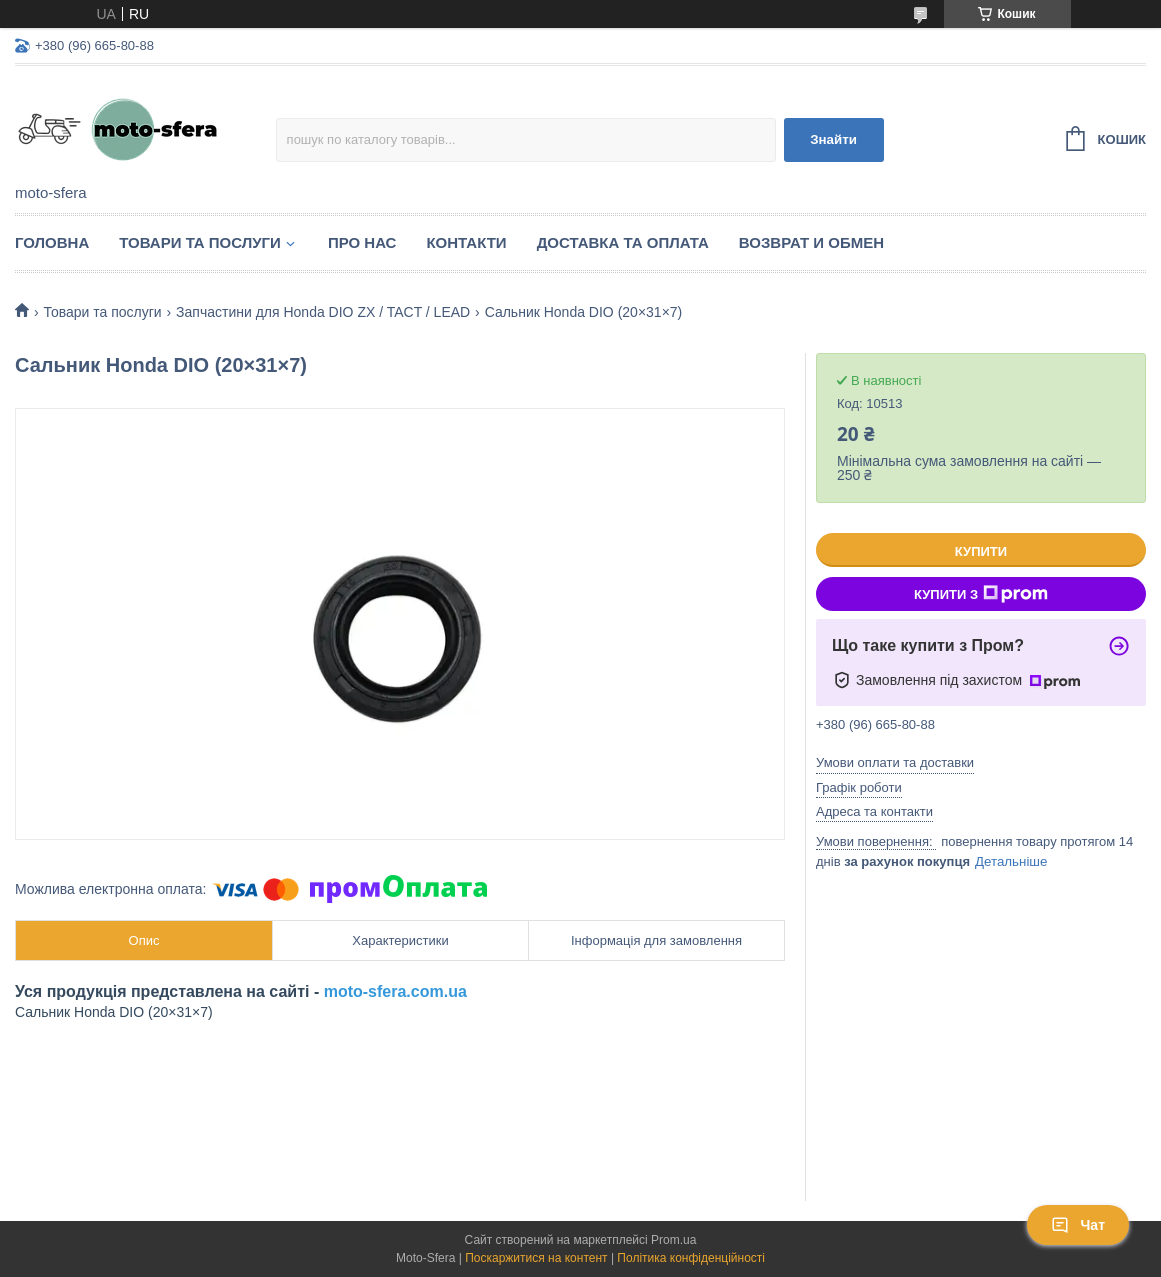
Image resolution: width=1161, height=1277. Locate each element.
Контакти (466, 242)
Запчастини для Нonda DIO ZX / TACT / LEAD (323, 312)
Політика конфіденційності (691, 1258)
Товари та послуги (200, 242)
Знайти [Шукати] (833, 139)
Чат (1078, 1225)
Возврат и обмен (811, 242)
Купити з (981, 594)
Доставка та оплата (623, 242)
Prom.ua (673, 1240)
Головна (52, 242)
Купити (981, 551)
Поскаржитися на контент (536, 1258)
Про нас (362, 242)
